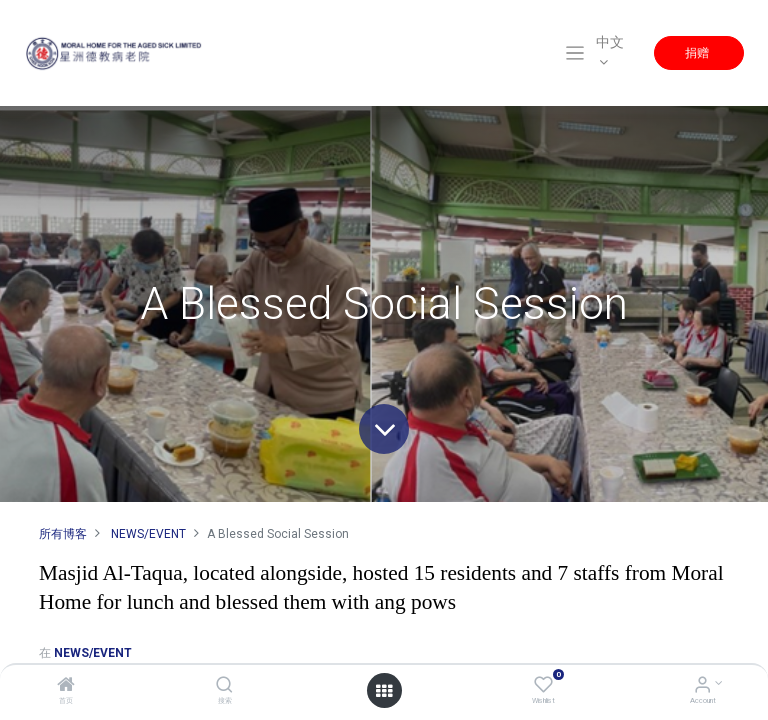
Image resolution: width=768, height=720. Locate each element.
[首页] (66, 687)
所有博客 (63, 534)
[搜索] (224, 687)
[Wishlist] (543, 687)
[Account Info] (702, 687)
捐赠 (698, 52)
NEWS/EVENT (148, 534)
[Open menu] (384, 691)
